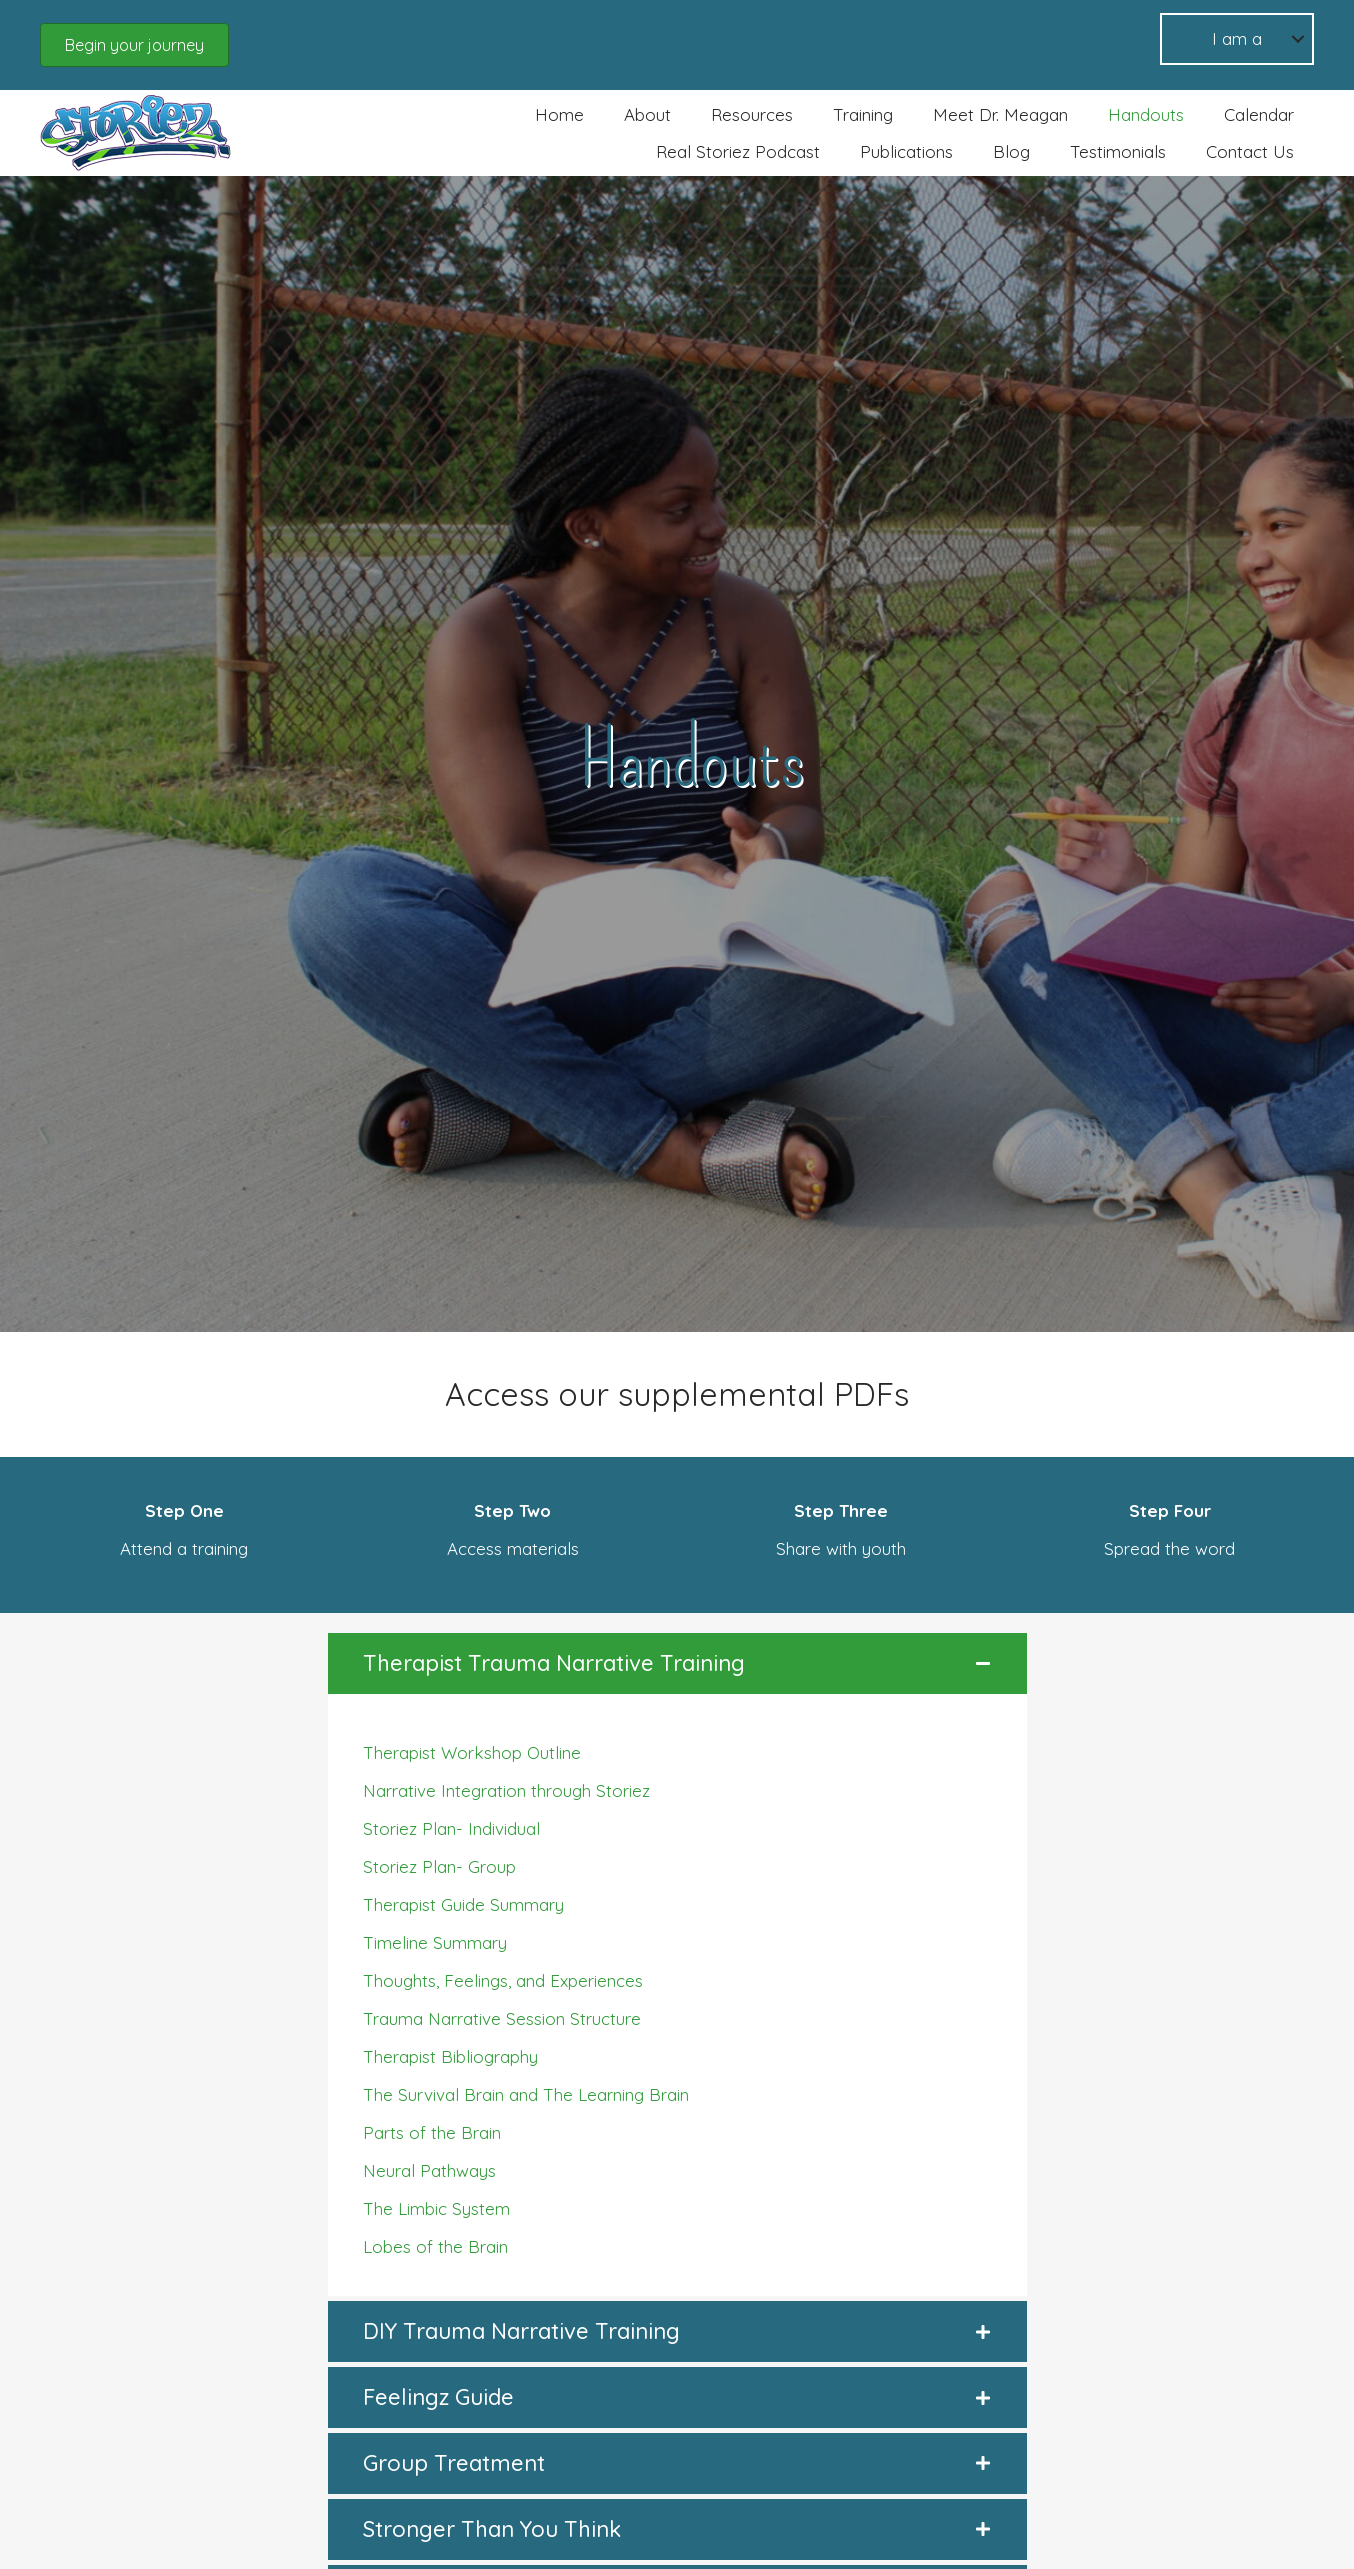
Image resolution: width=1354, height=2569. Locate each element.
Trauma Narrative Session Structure (502, 2018)
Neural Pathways (429, 2170)
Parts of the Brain (432, 2132)
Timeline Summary (435, 1942)
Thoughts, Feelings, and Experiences (503, 1980)
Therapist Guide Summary (463, 1904)
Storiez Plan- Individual (451, 1828)
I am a (1237, 38)
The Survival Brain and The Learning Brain (526, 2094)
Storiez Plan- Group (439, 1866)
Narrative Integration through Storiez (506, 1790)
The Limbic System (436, 2208)
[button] (134, 45)
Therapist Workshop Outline (472, 1752)
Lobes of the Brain (435, 2246)
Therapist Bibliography (450, 2056)
